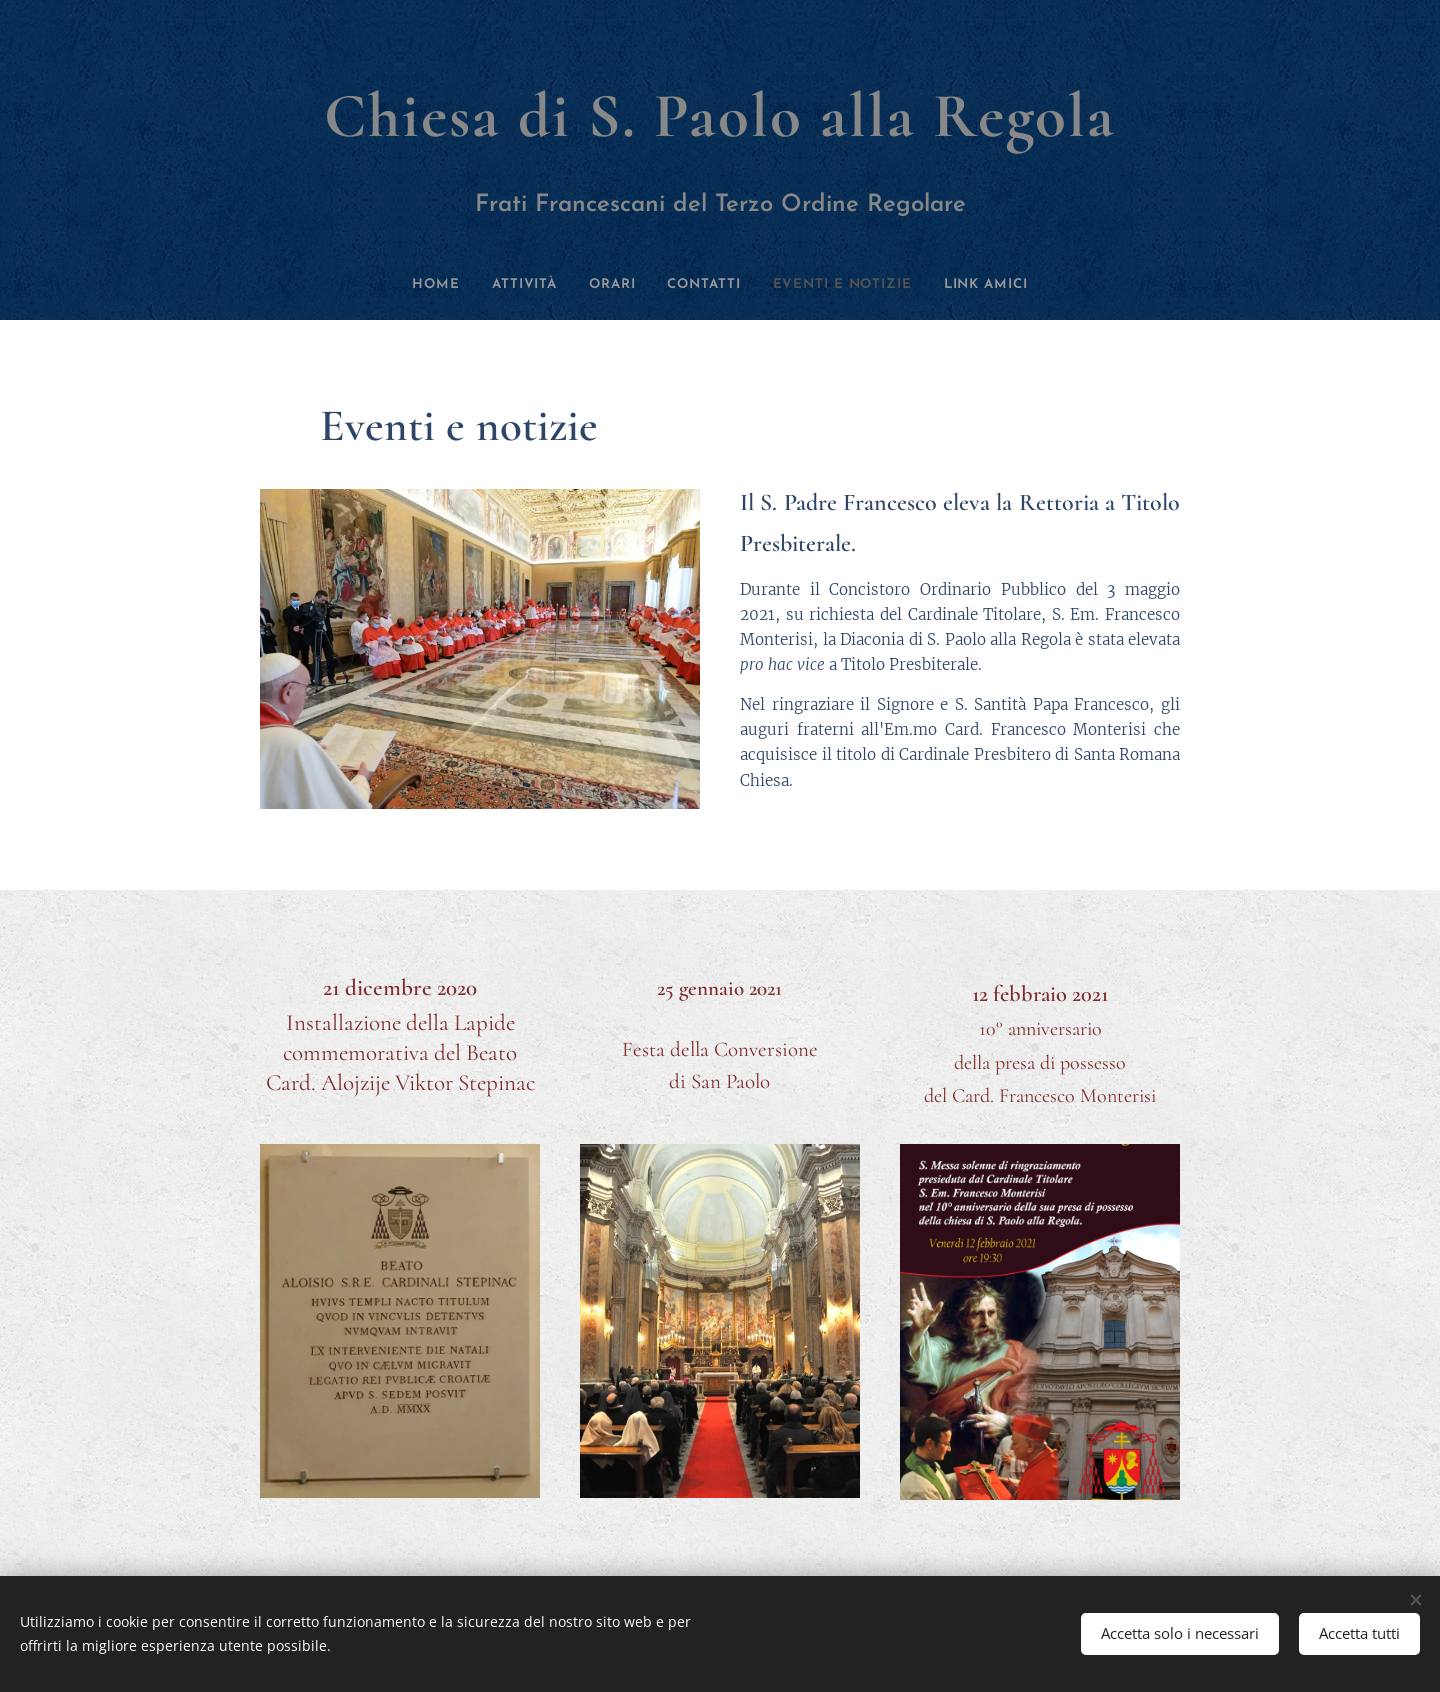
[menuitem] (401, 285)
